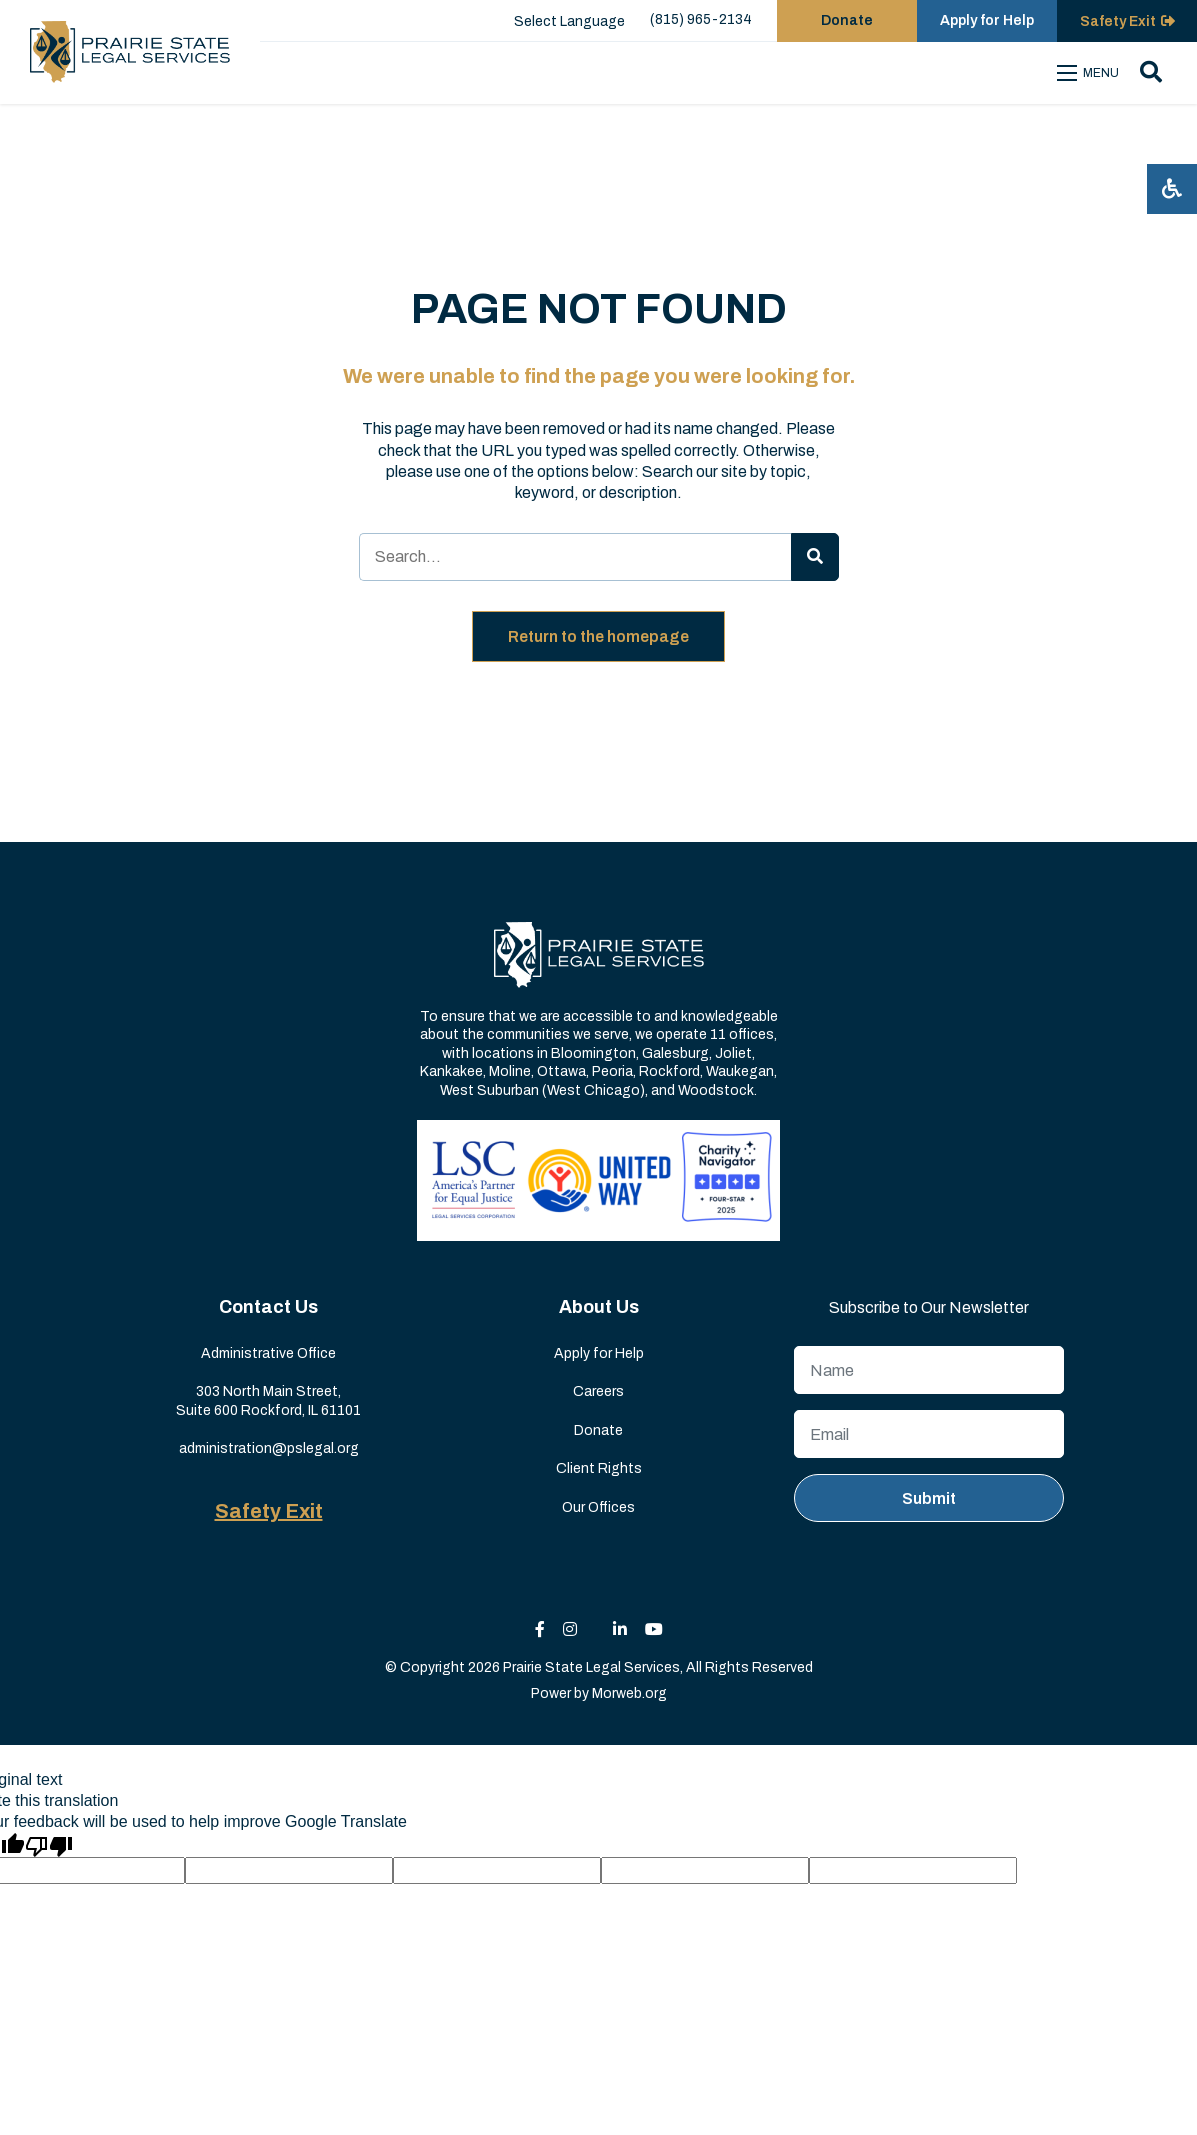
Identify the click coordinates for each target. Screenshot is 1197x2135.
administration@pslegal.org (269, 1448)
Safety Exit (269, 1511)
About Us (599, 1307)
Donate (598, 1430)
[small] (540, 1629)
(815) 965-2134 (701, 19)
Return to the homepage (598, 636)
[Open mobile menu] (1091, 73)
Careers (598, 1391)
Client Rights (599, 1468)
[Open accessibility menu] (1172, 189)
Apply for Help (599, 1353)
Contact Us (268, 1307)
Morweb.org (629, 1693)
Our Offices (598, 1507)
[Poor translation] (49, 1845)
